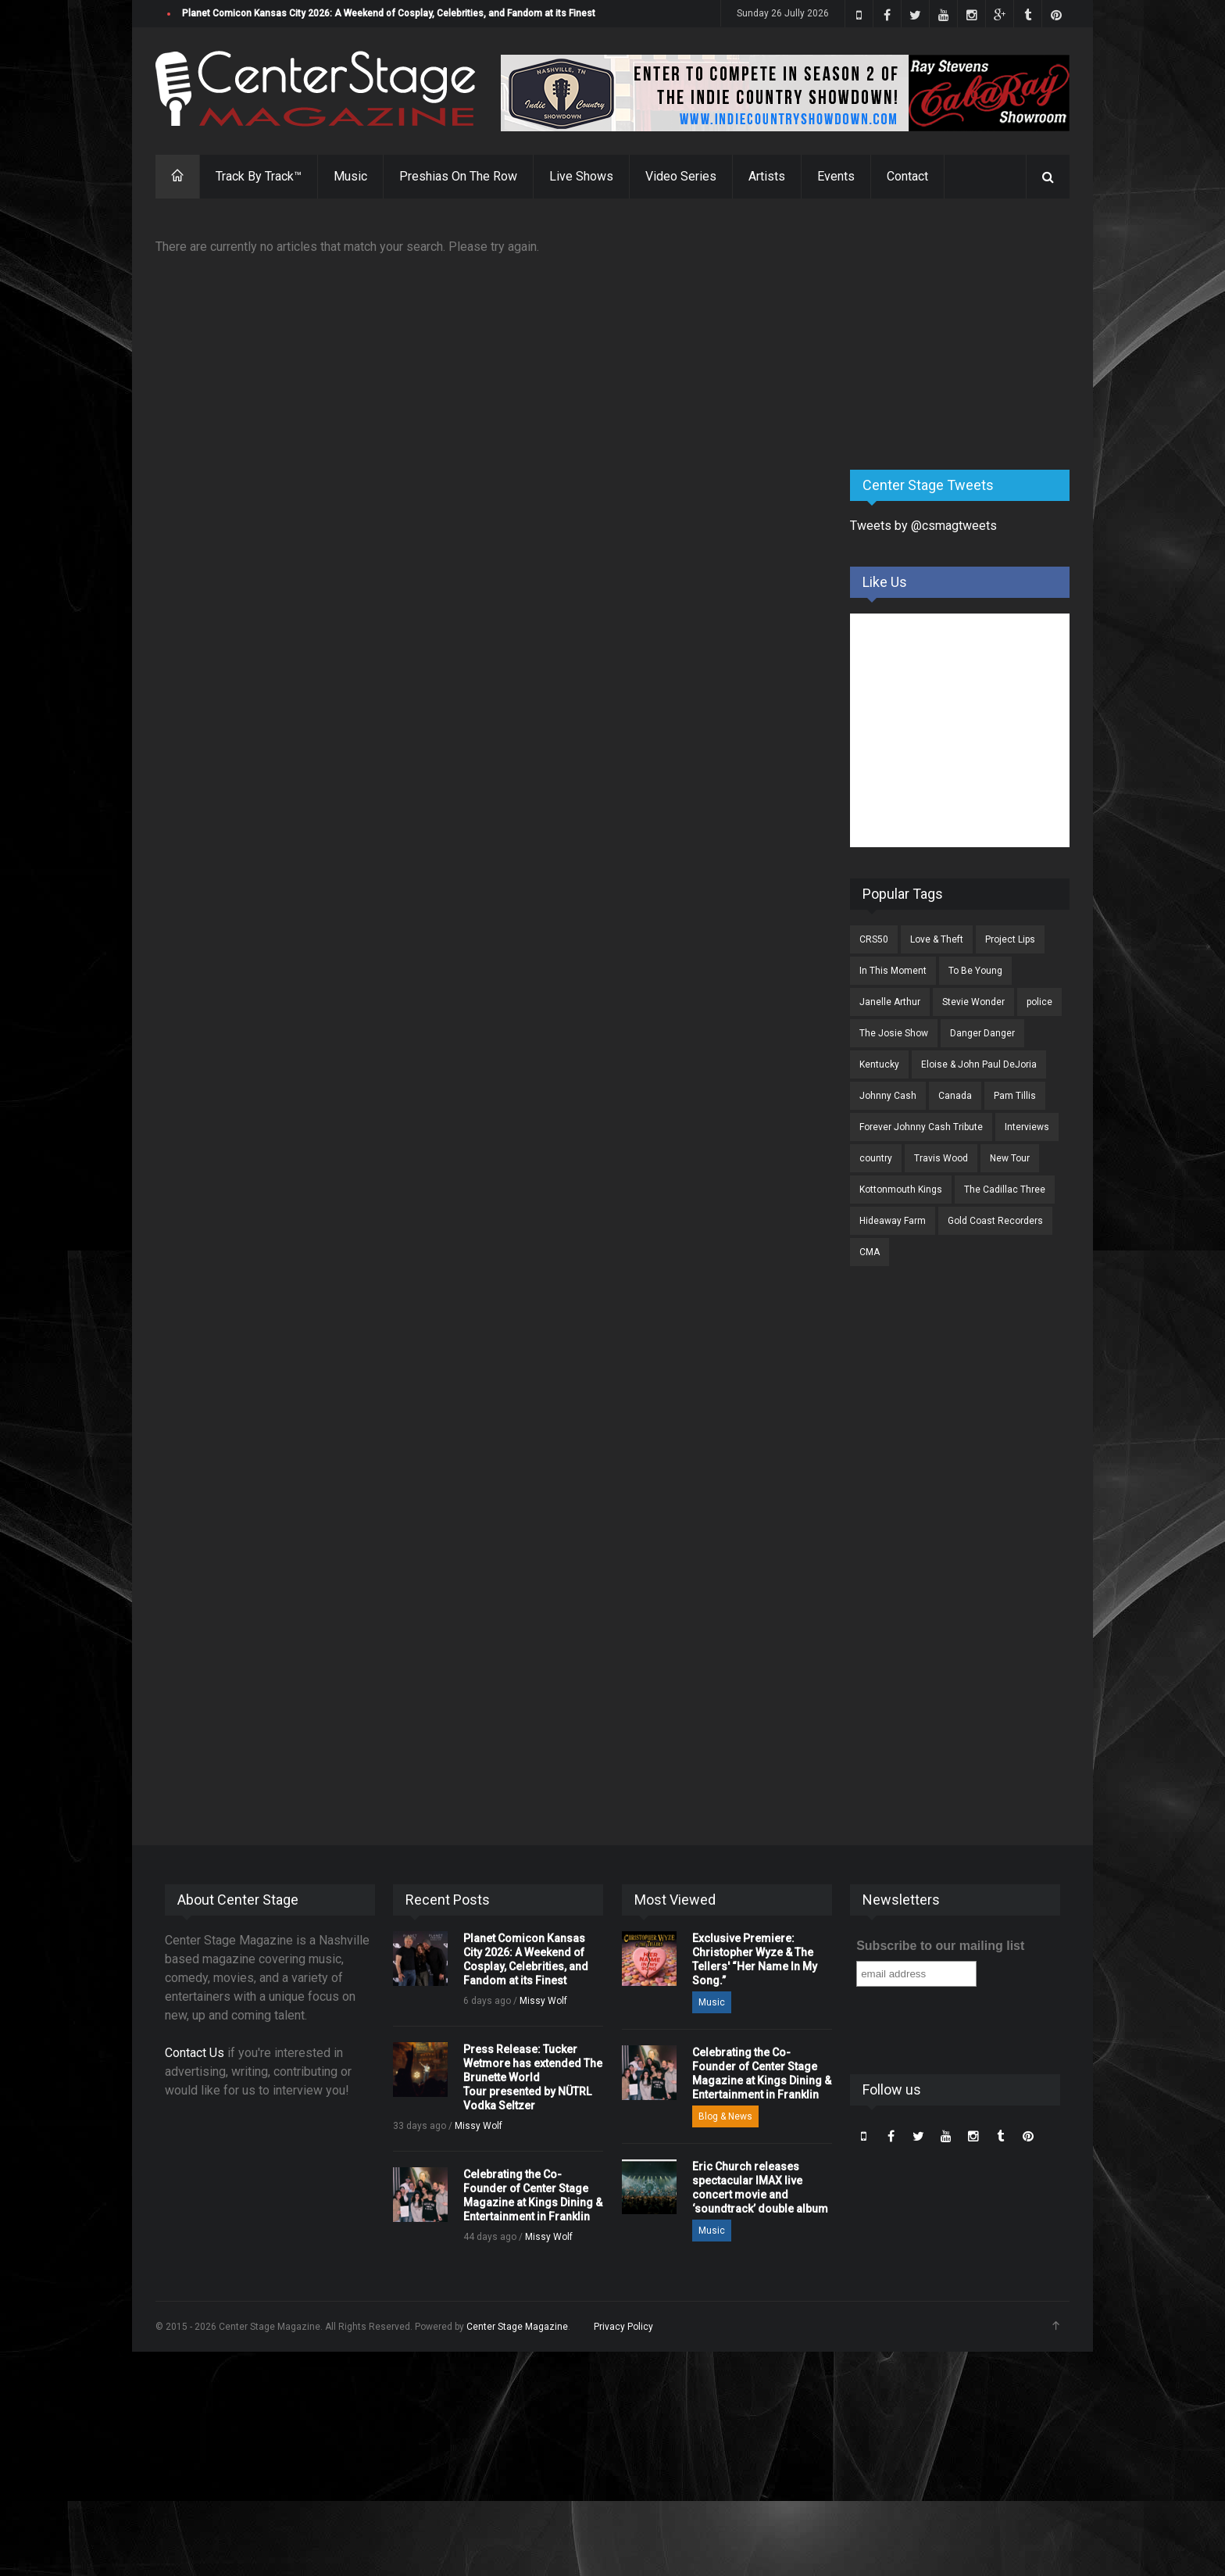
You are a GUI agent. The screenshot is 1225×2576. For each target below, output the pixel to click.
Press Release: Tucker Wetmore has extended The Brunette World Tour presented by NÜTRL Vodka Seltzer (532, 2077)
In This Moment (893, 970)
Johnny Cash (887, 1095)
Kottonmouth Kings (900, 1189)
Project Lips (1010, 939)
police (1039, 1001)
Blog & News (725, 2116)
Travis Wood (941, 1158)
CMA (869, 1252)
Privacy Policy (623, 2326)
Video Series (680, 176)
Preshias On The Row (458, 176)
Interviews (1027, 1127)
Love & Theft (936, 939)
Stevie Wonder (973, 1001)
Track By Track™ (259, 176)
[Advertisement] (967, 335)
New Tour (1010, 1158)
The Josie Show (893, 1033)
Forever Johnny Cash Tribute (921, 1127)
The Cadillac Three (1004, 1189)
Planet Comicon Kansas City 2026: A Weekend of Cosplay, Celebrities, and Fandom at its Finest (388, 13)
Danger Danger (982, 1033)
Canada (955, 1095)
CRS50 (873, 939)
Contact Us (194, 2052)
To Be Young (975, 970)
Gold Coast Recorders (995, 1220)
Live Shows (581, 176)
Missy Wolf (543, 2000)
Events (836, 176)
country (875, 1158)
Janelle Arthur (889, 1001)
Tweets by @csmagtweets (923, 525)
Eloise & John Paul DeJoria (979, 1064)
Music (350, 176)
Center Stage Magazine (517, 2326)
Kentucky (879, 1064)
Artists (766, 176)
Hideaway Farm (892, 1220)
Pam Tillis (1015, 1095)
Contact (907, 176)
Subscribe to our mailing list (940, 1945)
